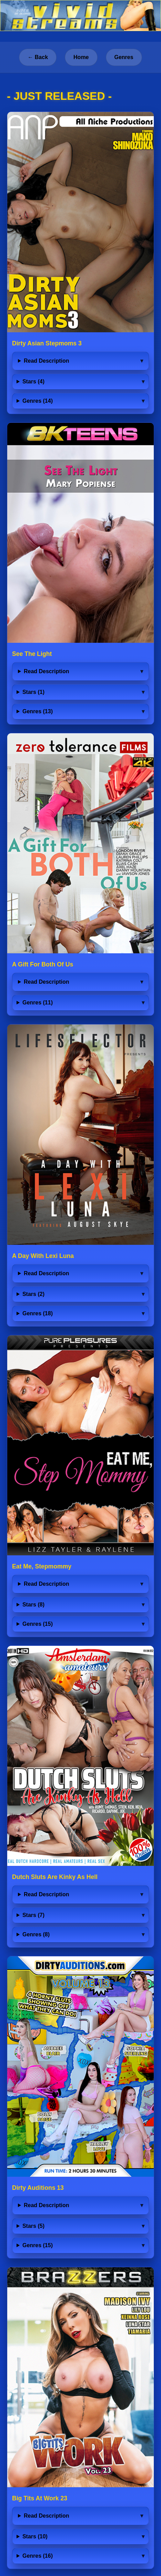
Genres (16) (37, 2556)
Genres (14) (37, 401)
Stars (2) (33, 1294)
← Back (38, 57)
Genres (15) (37, 1624)
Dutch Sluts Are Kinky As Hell (55, 1876)
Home (81, 57)
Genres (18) (37, 1313)
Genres (123, 57)
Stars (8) (33, 1604)
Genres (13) (37, 711)
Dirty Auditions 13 (38, 2187)
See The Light (32, 653)
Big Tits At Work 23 (39, 2498)
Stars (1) (33, 692)
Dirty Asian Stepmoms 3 (47, 343)
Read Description (46, 361)
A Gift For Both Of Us (42, 964)
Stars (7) (33, 1915)
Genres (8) (36, 1934)
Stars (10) (35, 2536)
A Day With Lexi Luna (43, 1255)
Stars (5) (33, 2226)
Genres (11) (37, 1002)
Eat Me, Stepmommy (41, 1566)
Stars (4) (33, 381)
